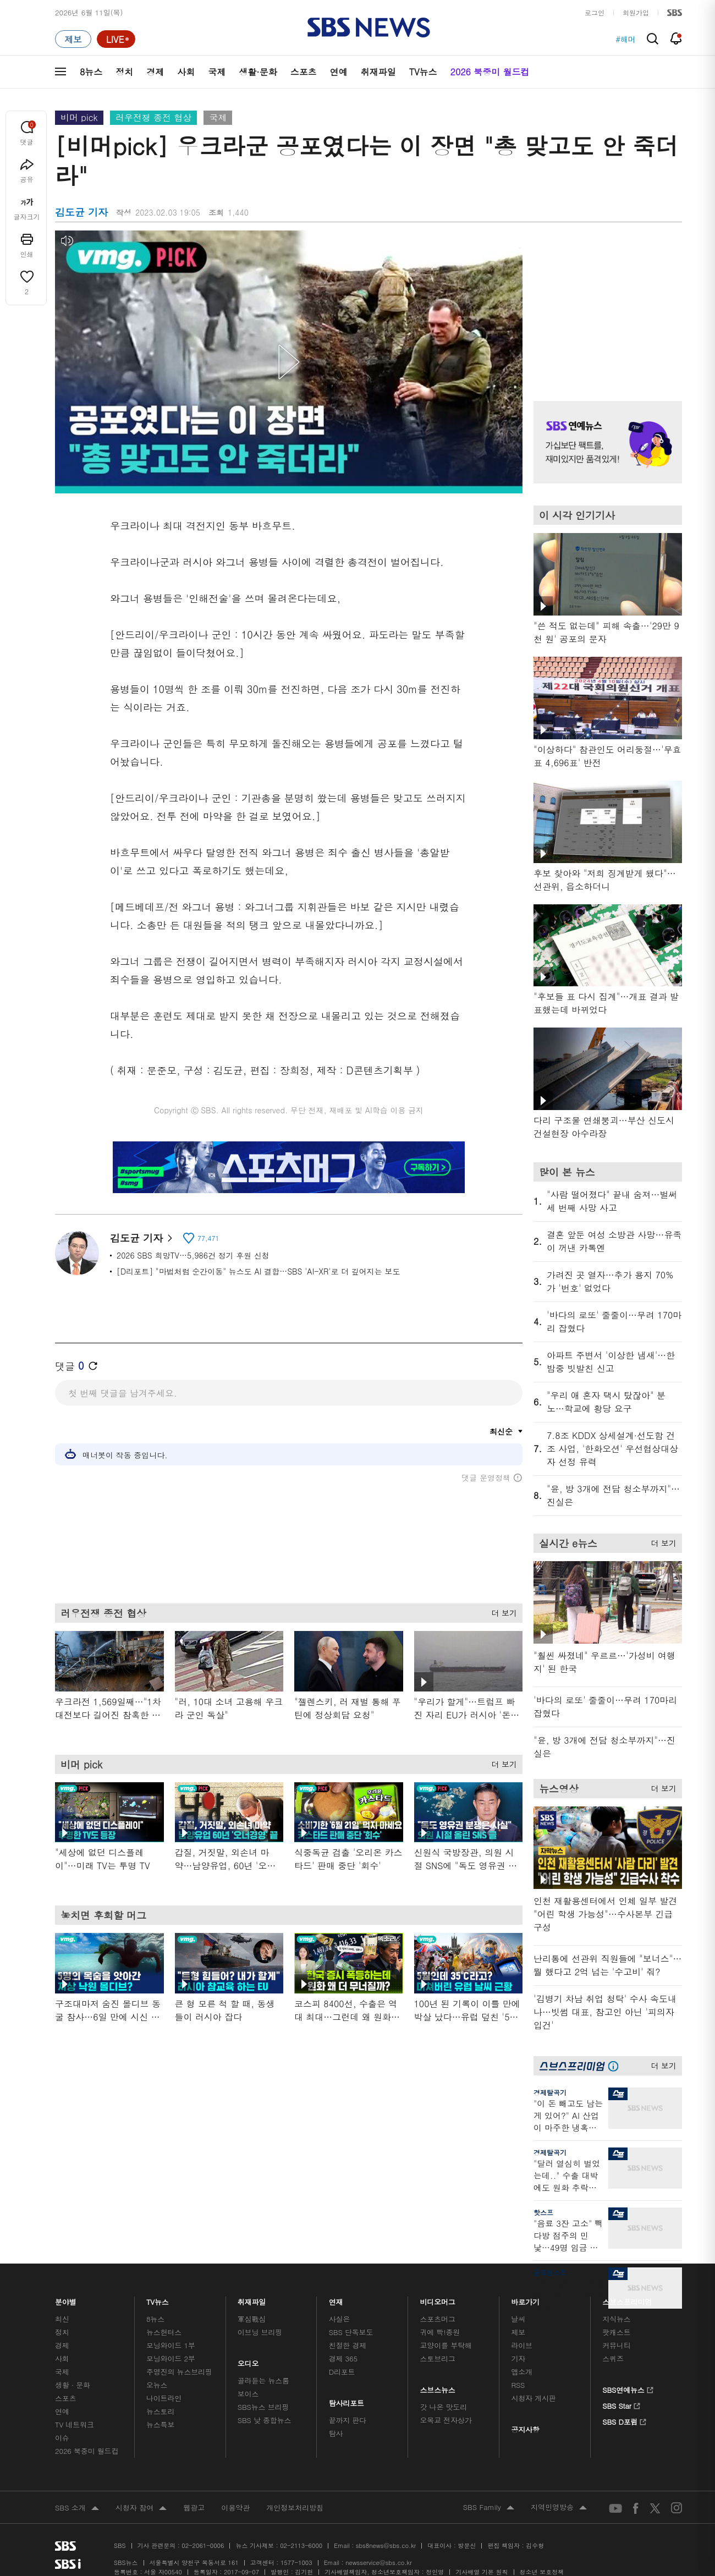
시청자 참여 (141, 2508)
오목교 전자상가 (446, 2420)
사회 (186, 71)
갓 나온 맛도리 (444, 2407)
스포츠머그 (437, 2319)
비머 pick (79, 117)
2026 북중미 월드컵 (490, 71)
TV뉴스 (423, 71)
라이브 (521, 2345)
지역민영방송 (559, 2508)
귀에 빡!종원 (440, 2332)
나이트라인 (164, 2398)
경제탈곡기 (550, 2092)
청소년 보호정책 (542, 2572)
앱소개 (521, 2371)
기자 (518, 2358)
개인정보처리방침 (294, 2507)
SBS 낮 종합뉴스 (265, 2420)
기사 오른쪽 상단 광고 (605, 302)
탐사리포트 (346, 2400)
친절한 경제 (348, 2345)
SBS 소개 (77, 2508)
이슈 (62, 2437)
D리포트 (342, 2371)
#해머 (625, 39)
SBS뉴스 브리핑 (263, 2407)
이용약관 (235, 2507)
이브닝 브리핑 (260, 2332)
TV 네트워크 (74, 2424)
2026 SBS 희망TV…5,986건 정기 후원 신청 (193, 1255)
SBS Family (488, 2508)
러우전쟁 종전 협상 (154, 117)
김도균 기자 (141, 1238)
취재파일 (378, 71)
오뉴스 (157, 2385)
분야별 (65, 2299)
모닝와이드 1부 (170, 2345)
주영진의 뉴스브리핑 (179, 2371)
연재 (336, 2299)
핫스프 (543, 2212)
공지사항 (525, 2429)
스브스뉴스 (438, 2387)
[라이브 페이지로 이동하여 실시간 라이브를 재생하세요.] (116, 39)
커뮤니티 (616, 2345)
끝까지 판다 (348, 2420)
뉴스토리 (160, 2411)
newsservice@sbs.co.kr (378, 2562)
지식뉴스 (616, 2319)
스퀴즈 (613, 2358)
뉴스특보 (160, 2424)
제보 (518, 2332)
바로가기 (525, 2299)
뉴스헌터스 (164, 2332)
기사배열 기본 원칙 (481, 2572)
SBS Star (621, 2404)
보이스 (248, 2393)
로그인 (594, 12)
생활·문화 (258, 71)
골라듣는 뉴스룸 (263, 2380)
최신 (62, 2319)
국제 (217, 71)
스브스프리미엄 (627, 2299)
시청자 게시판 (533, 2398)
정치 (124, 71)
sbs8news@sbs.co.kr (386, 2545)
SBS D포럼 (624, 2420)
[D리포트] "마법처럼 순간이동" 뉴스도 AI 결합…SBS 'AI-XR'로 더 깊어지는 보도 (258, 1271)
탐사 (336, 2433)
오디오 (248, 2361)
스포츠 (303, 71)
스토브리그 (437, 2358)
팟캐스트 (616, 2332)
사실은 (339, 2319)
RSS (518, 2385)
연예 (339, 71)
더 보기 (501, 1611)
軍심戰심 (252, 2319)
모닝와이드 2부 (170, 2358)
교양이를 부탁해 (446, 2345)
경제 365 (343, 2358)
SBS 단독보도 (351, 2332)
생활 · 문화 (72, 2385)
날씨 (518, 2319)
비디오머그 (438, 2299)
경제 (155, 71)
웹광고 (194, 2507)
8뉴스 (91, 71)
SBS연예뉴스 (627, 2388)
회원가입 (636, 12)
